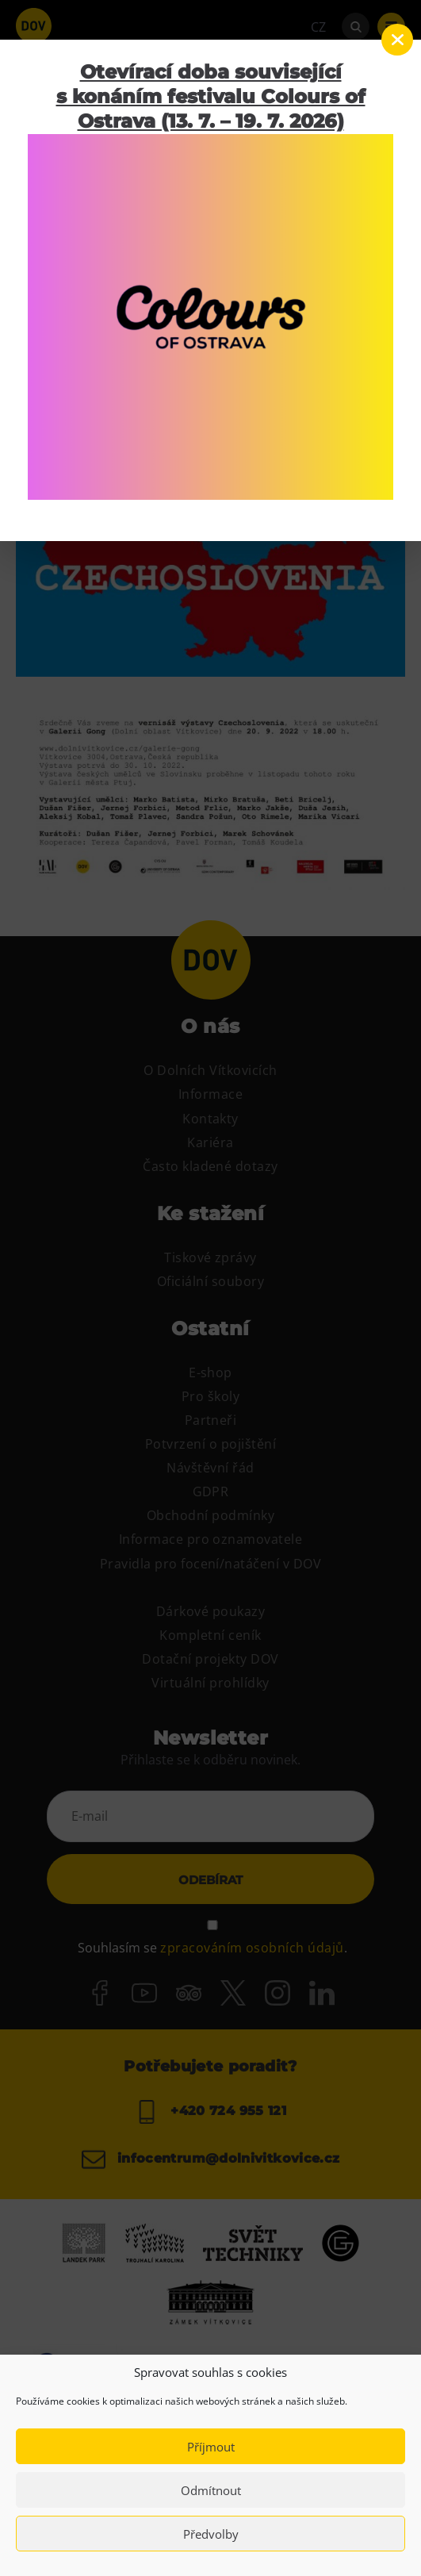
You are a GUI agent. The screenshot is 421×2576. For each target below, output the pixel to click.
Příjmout (211, 2447)
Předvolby (211, 2534)
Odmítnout (211, 2490)
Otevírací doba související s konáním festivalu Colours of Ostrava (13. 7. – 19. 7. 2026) (211, 96)
